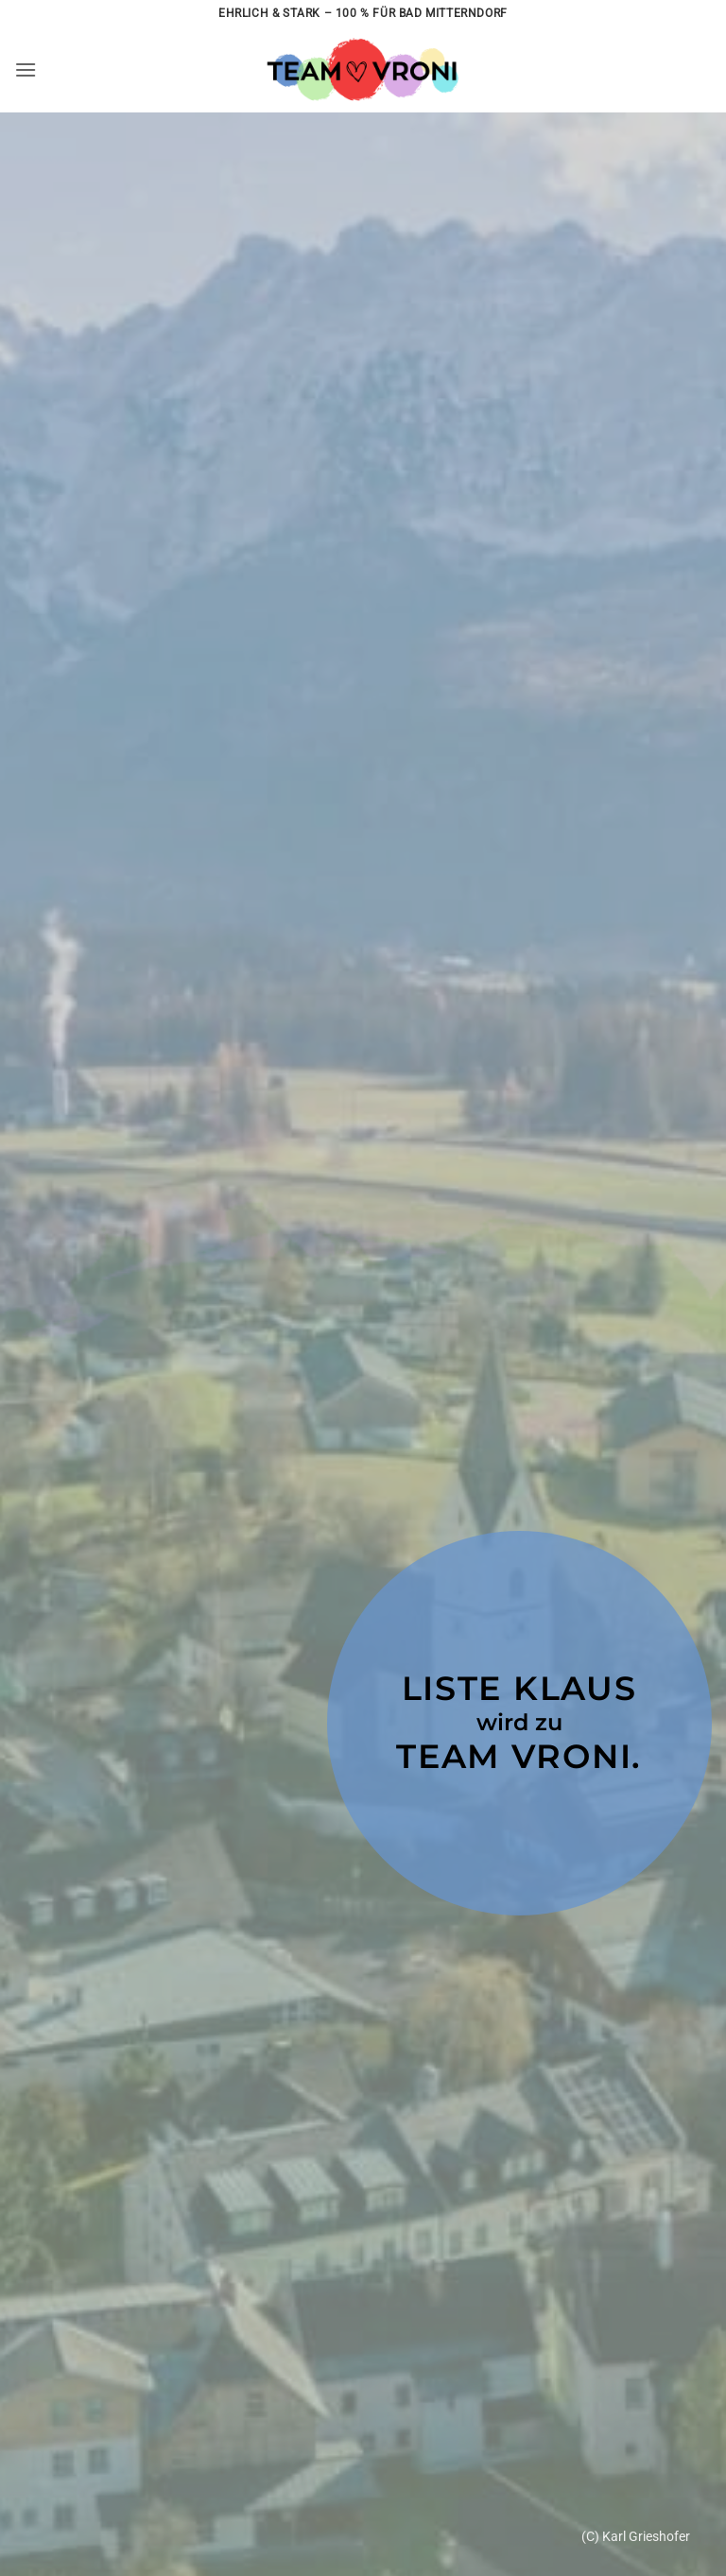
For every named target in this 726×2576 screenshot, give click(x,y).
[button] (25, 69)
